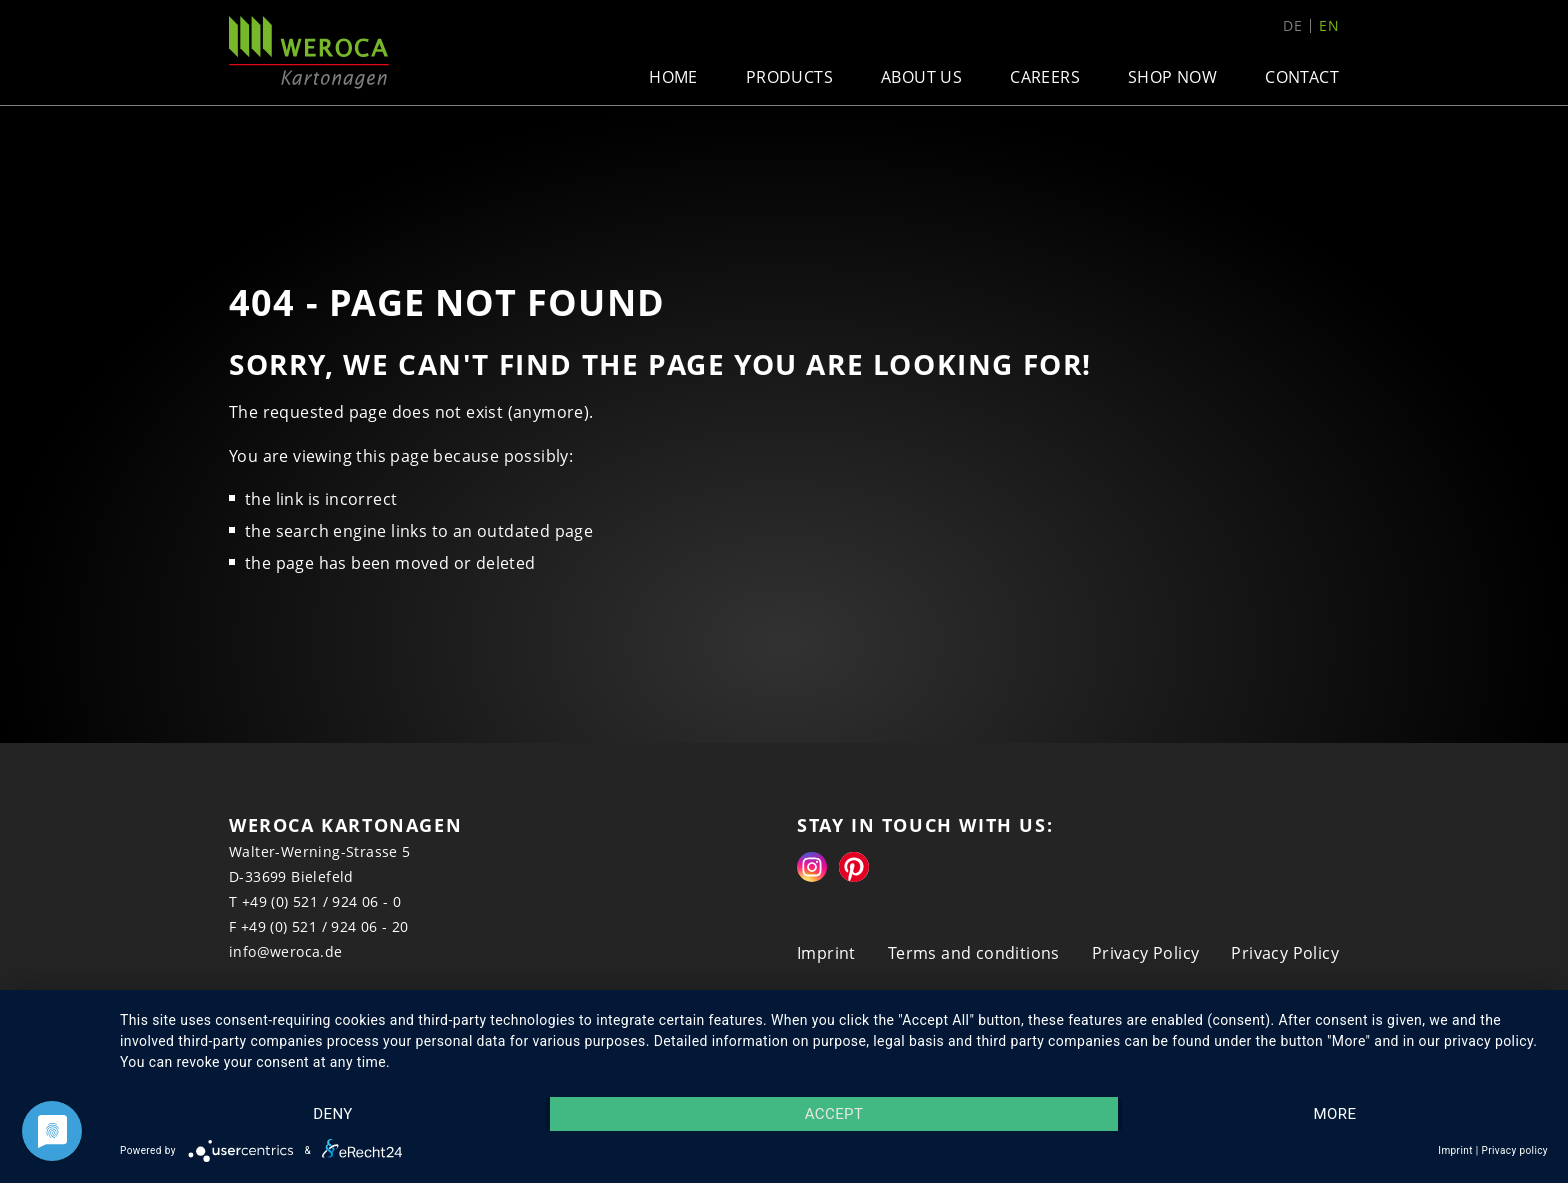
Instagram (812, 867)
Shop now (1172, 77)
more (1335, 1114)
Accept (834, 1114)
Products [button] (789, 77)
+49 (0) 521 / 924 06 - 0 (322, 901)
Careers (1045, 77)
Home (673, 77)
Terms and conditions (974, 953)
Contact (1302, 77)
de (1292, 26)
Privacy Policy (1146, 953)
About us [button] (921, 77)
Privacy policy (1514, 1150)
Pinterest (854, 867)
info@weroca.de (286, 951)
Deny (332, 1114)
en (1329, 26)
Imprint (826, 953)
